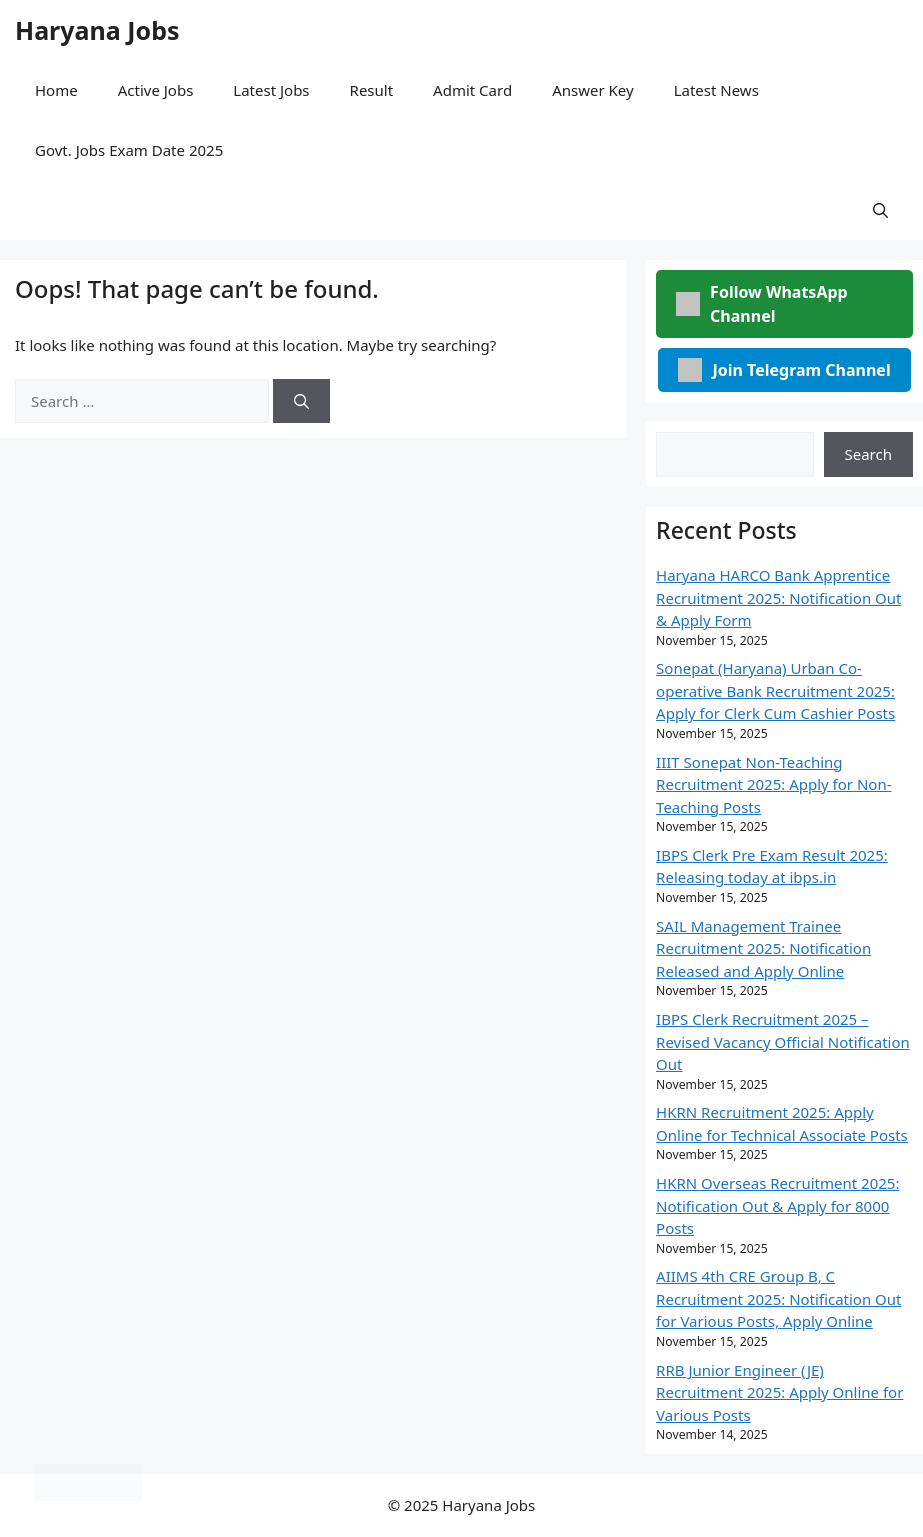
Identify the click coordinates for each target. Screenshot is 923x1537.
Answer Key (592, 90)
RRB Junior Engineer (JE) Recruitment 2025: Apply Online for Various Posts (779, 1392)
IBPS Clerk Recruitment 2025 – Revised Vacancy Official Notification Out (783, 1041)
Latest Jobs (271, 90)
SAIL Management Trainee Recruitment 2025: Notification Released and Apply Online (763, 948)
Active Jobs (156, 90)
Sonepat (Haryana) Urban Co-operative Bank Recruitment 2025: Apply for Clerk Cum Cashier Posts (775, 690)
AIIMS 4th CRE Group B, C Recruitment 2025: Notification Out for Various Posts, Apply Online (778, 1298)
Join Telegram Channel (784, 370)
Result (372, 90)
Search (868, 454)
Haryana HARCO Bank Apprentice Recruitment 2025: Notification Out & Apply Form (778, 597)
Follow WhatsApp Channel (762, 304)
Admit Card (472, 90)
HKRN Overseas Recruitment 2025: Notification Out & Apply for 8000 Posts (777, 1205)
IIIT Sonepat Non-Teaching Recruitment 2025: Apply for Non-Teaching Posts (773, 784)
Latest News (716, 90)
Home (56, 90)
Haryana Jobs (97, 30)
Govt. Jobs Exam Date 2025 (129, 150)
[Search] (301, 401)
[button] (880, 210)
